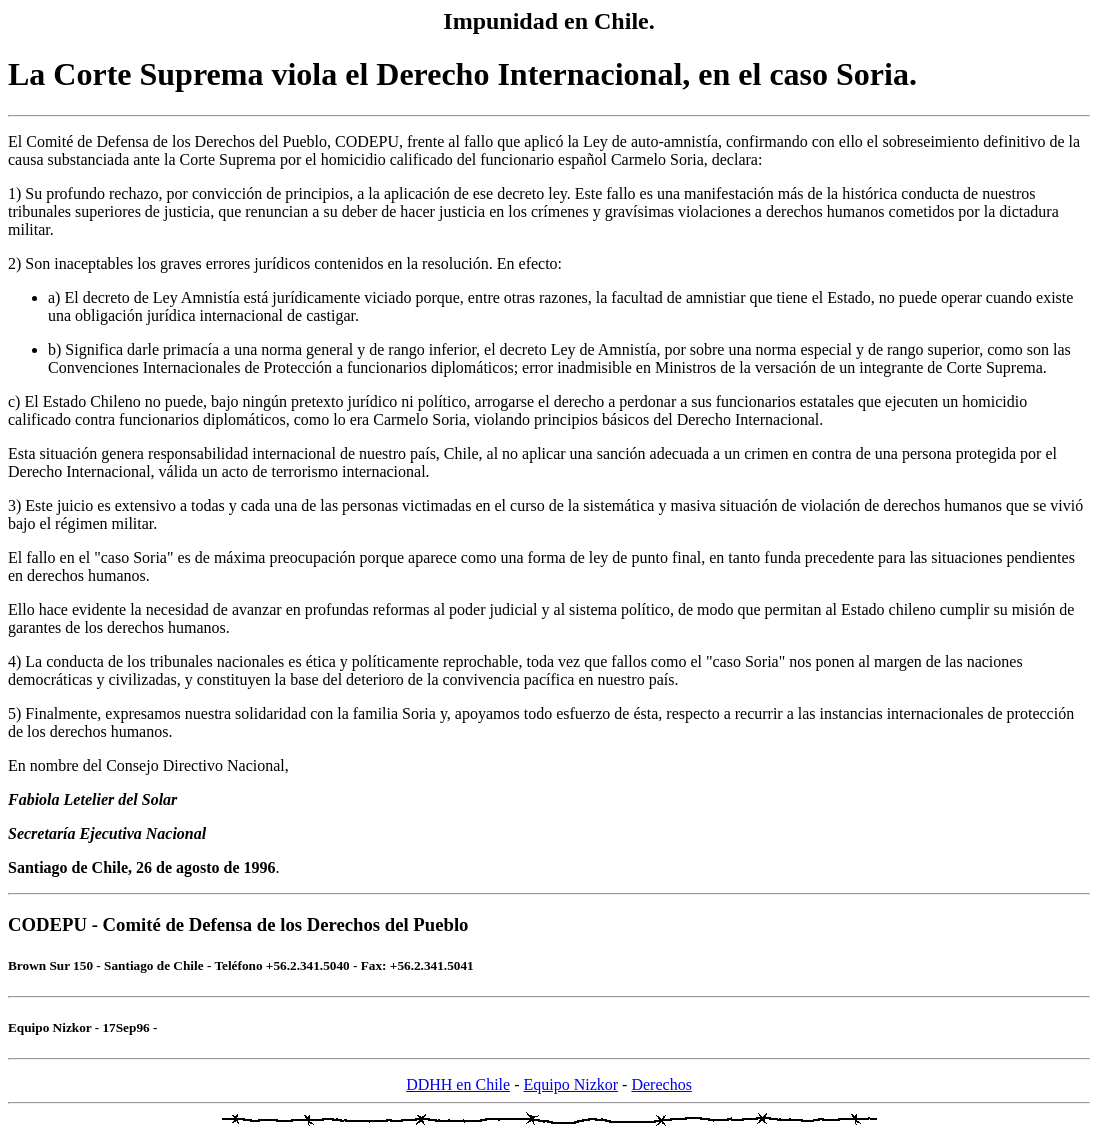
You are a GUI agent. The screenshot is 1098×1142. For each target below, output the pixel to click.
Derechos (661, 1084)
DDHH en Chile (458, 1084)
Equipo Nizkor (570, 1084)
